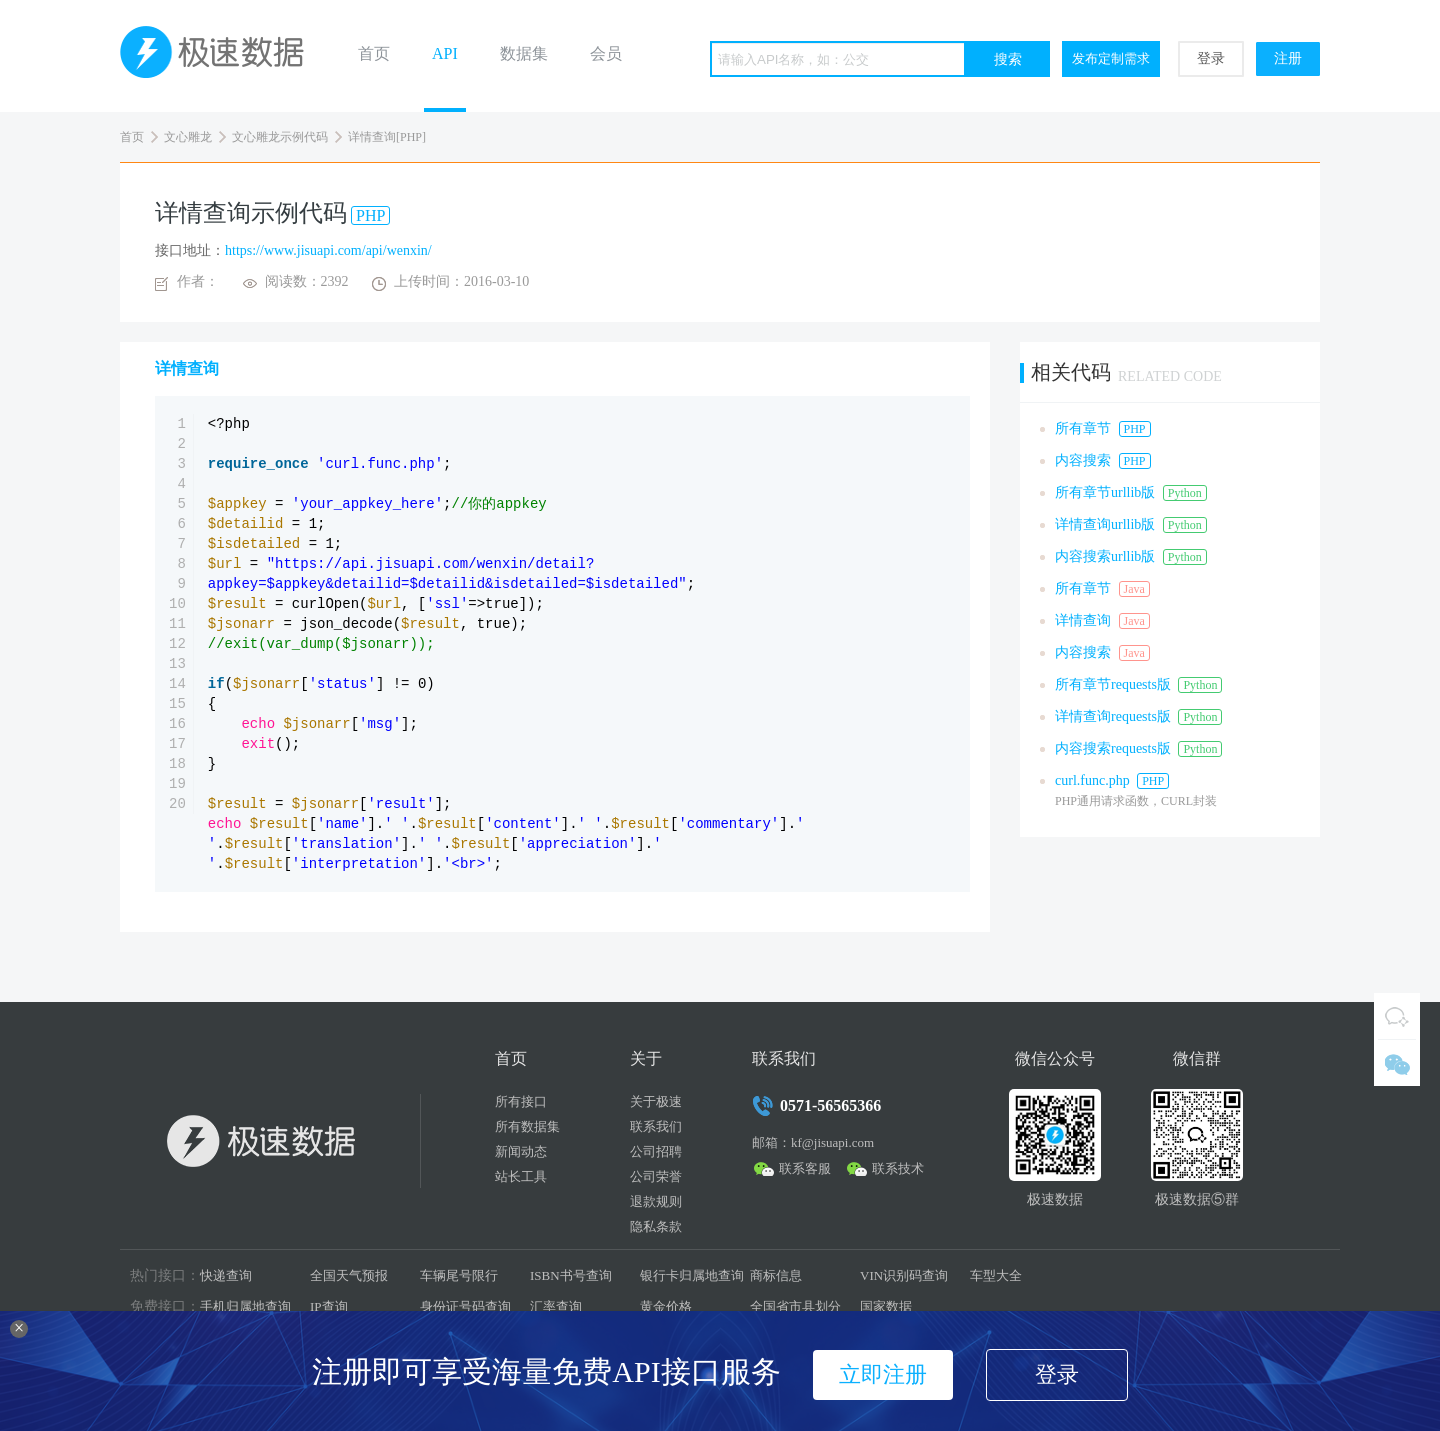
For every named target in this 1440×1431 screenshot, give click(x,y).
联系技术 (898, 1168)
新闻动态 (521, 1151)
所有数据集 (527, 1126)
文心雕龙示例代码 (280, 137)
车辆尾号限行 (459, 1275)
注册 (1288, 58)
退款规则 (656, 1201)
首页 (374, 53)
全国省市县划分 (795, 1306)
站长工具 (521, 1176)
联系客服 (805, 1168)
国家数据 (886, 1306)
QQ (1397, 1016)
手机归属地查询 (245, 1306)
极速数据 (220, 56)
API (445, 53)
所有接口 (521, 1101)
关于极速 (656, 1101)
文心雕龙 (188, 137)
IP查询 (329, 1306)
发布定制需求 (1111, 58)
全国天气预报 (349, 1275)
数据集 (524, 53)
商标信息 (776, 1275)
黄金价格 (666, 1306)
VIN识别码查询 (904, 1275)
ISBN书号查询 (571, 1275)
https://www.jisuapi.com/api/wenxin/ (328, 250)
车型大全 (996, 1275)
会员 (606, 53)
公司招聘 (656, 1151)
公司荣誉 (656, 1176)
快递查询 (226, 1275)
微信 (1397, 1063)
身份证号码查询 (465, 1306)
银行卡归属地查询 (692, 1275)
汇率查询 (556, 1306)
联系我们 (656, 1126)
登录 (1211, 58)
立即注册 (883, 1374)
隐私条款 (656, 1226)
